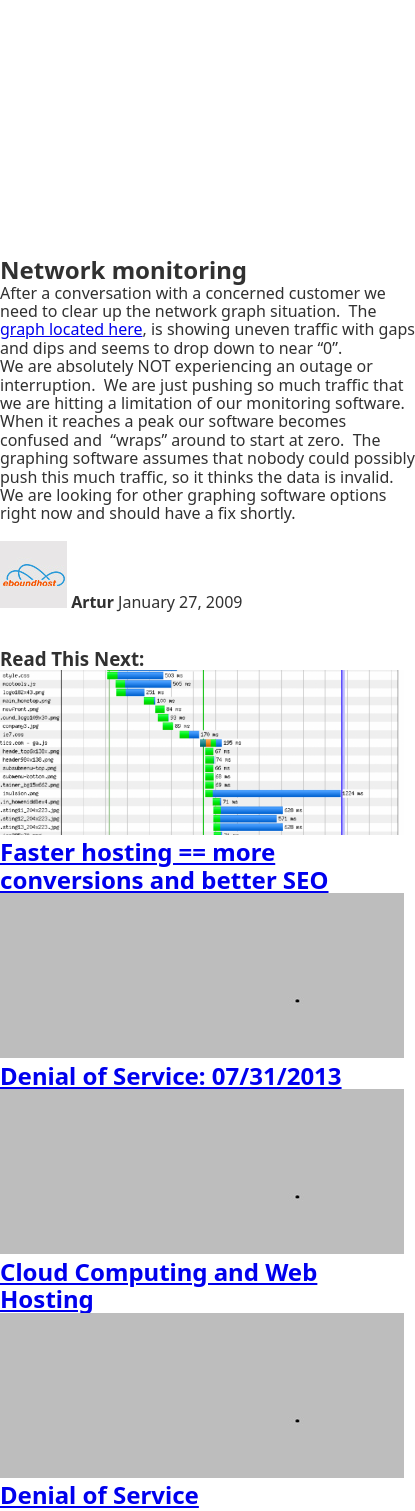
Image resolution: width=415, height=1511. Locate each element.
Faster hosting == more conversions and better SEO (164, 865)
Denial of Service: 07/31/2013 (171, 1075)
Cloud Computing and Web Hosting (158, 1285)
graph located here (71, 329)
